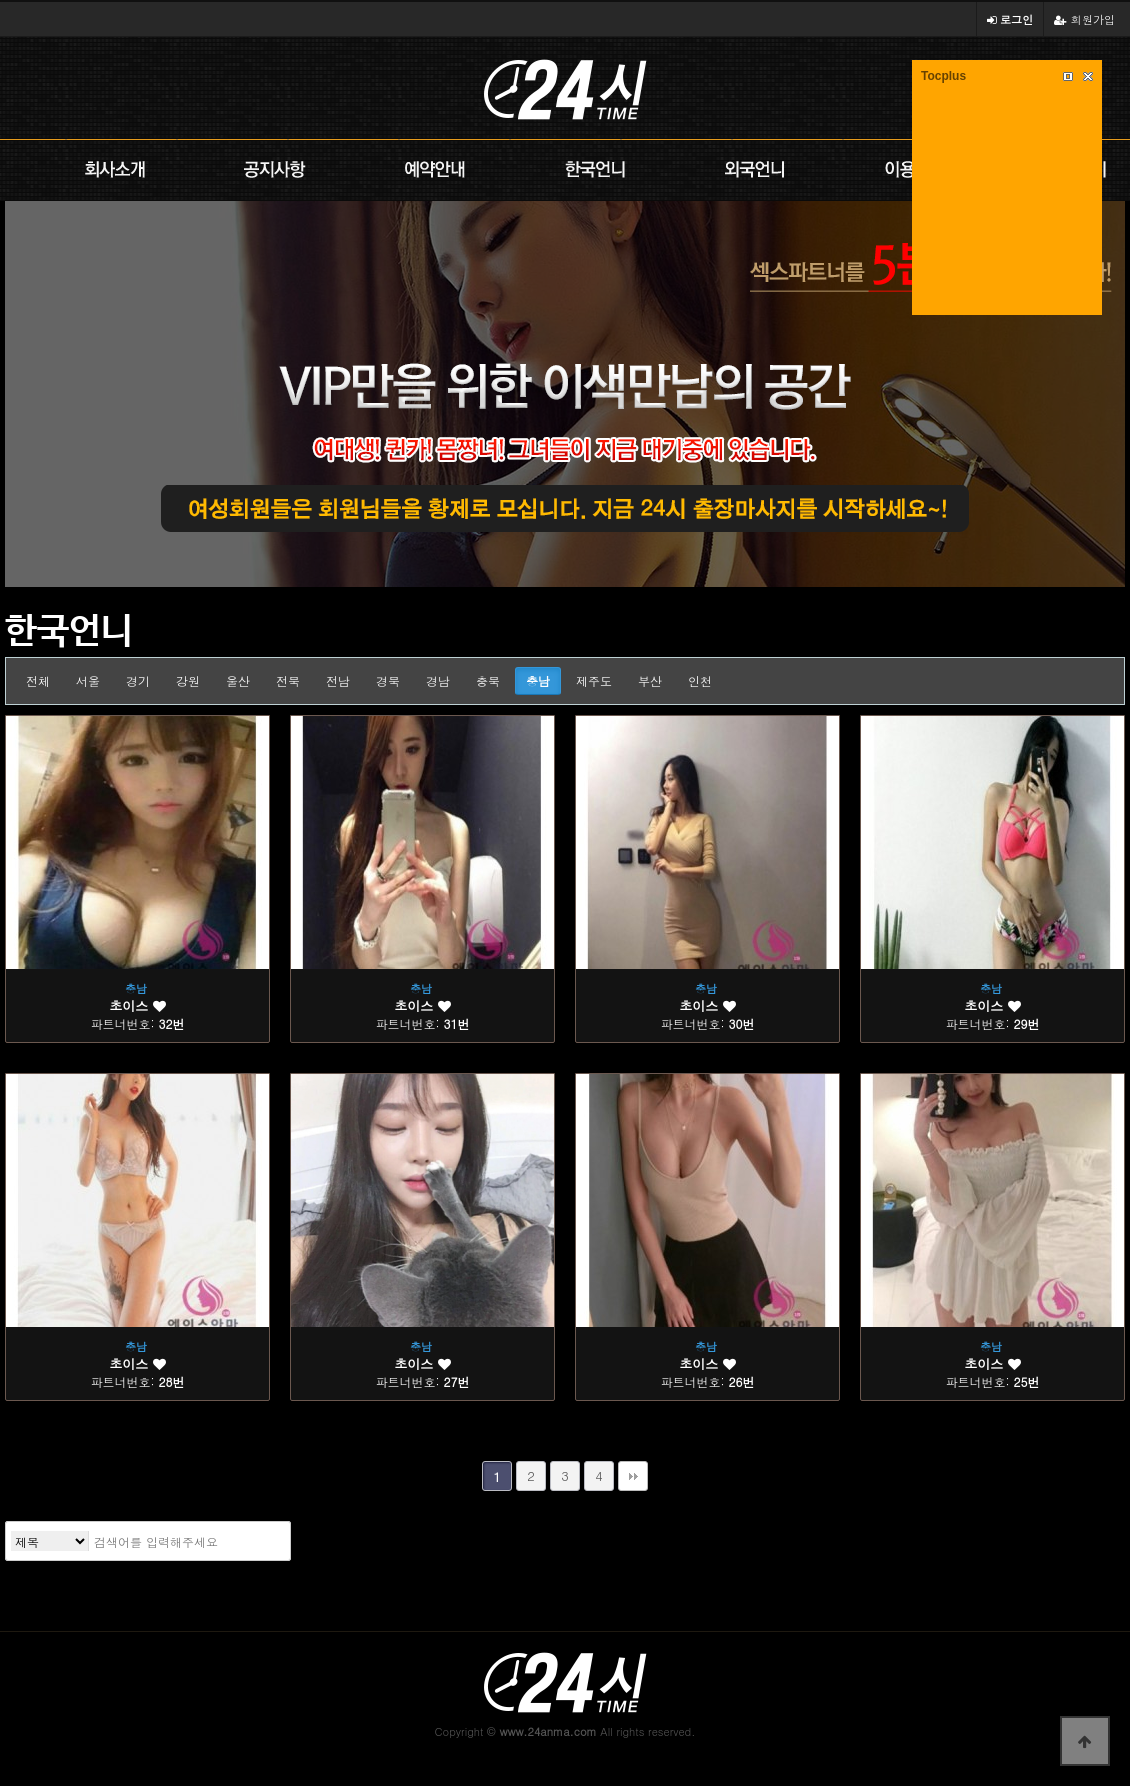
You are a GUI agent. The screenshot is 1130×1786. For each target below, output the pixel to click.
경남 (438, 680)
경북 (388, 680)
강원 (188, 680)
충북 (488, 680)
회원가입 (1084, 19)
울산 (238, 680)
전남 (338, 680)
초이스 (137, 1005)
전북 (288, 680)
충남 (538, 680)
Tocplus (943, 76)
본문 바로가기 (0, 0)
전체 (38, 680)
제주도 (594, 680)
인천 (700, 680)
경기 (138, 680)
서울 (88, 680)
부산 (650, 680)
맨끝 (633, 1476)
